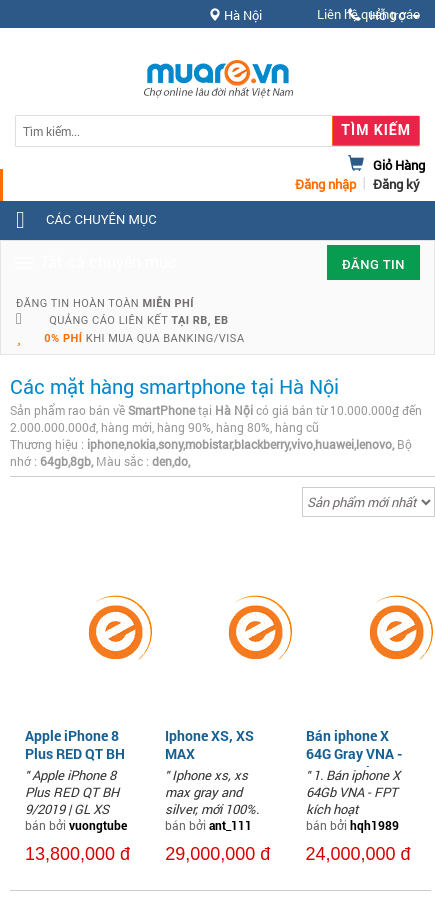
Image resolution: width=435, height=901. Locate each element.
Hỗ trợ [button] (384, 15)
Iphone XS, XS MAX (209, 744)
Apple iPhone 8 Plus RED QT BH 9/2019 (75, 753)
